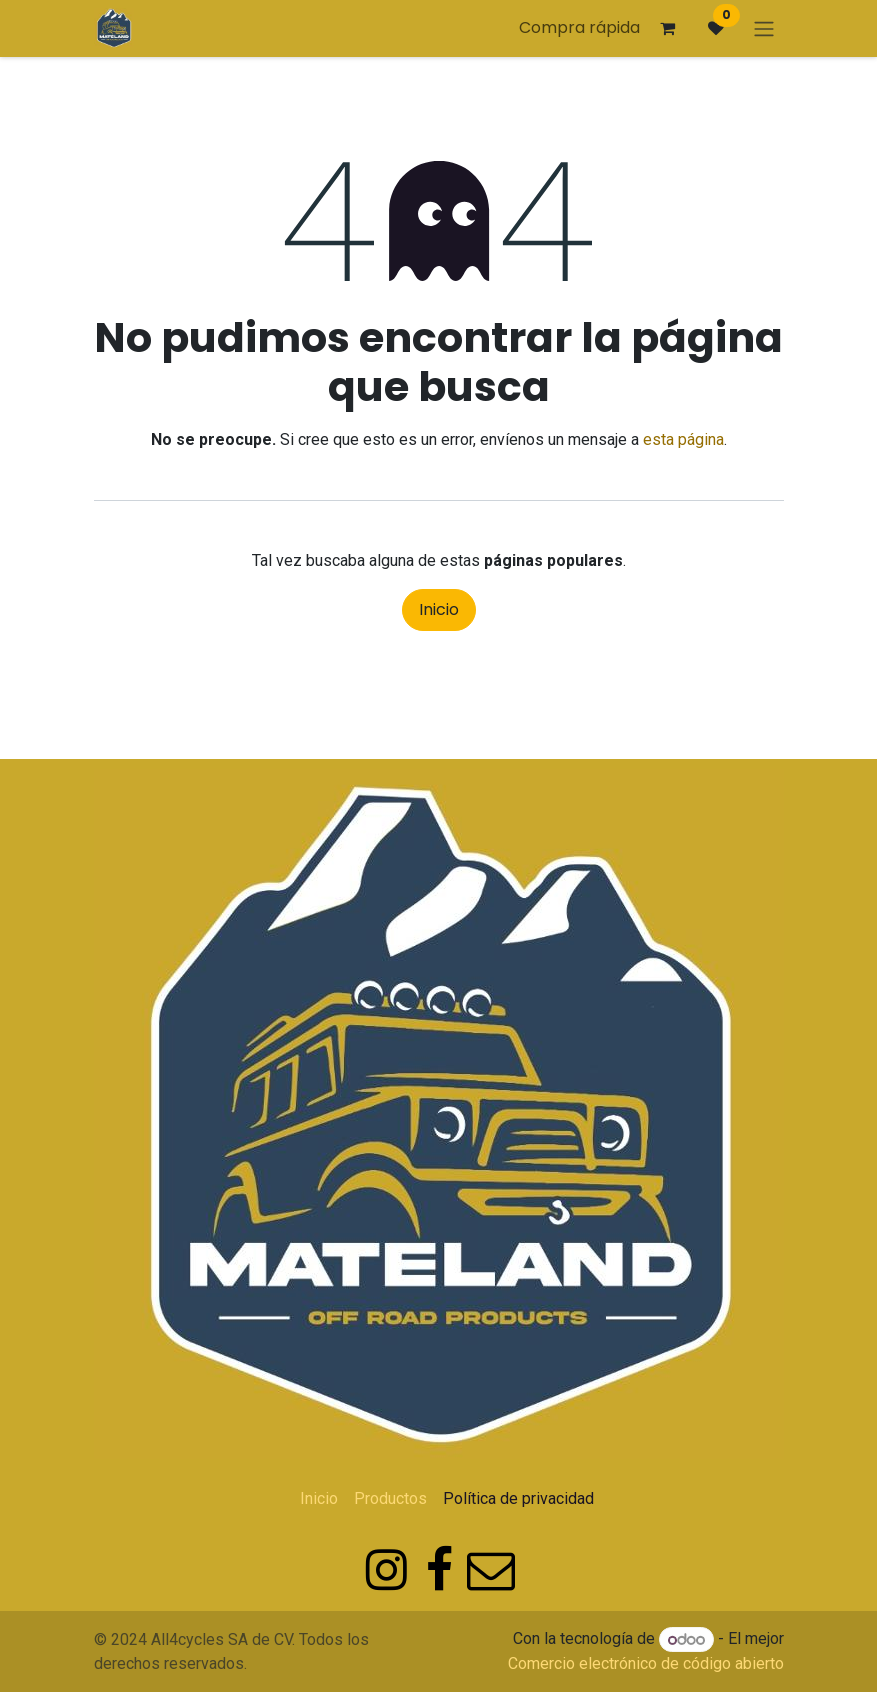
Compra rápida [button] (579, 27)
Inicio (439, 609)
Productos (390, 1498)
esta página (683, 439)
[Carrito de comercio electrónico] (668, 28)
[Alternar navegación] (764, 28)
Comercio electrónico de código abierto (646, 1663)
